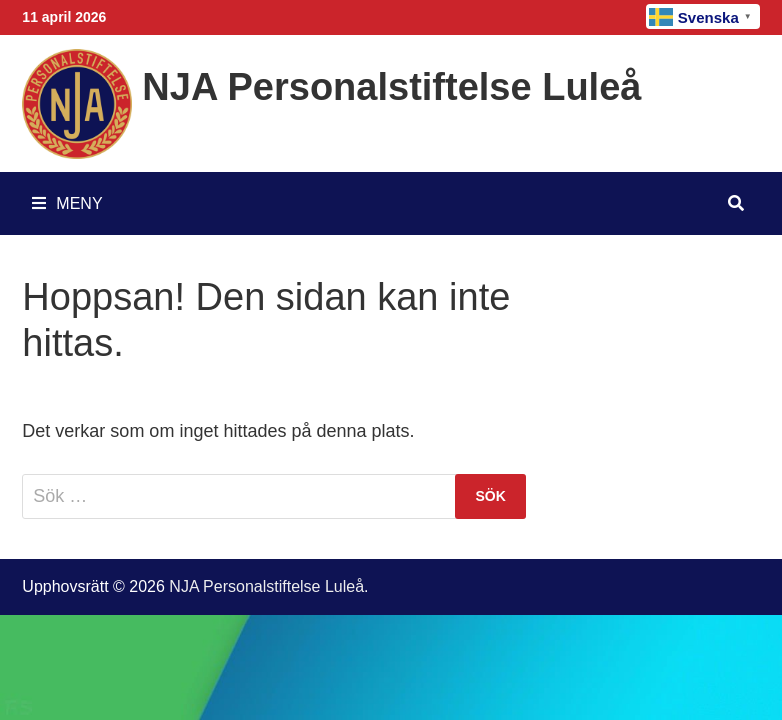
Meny (67, 203)
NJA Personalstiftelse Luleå (391, 87)
